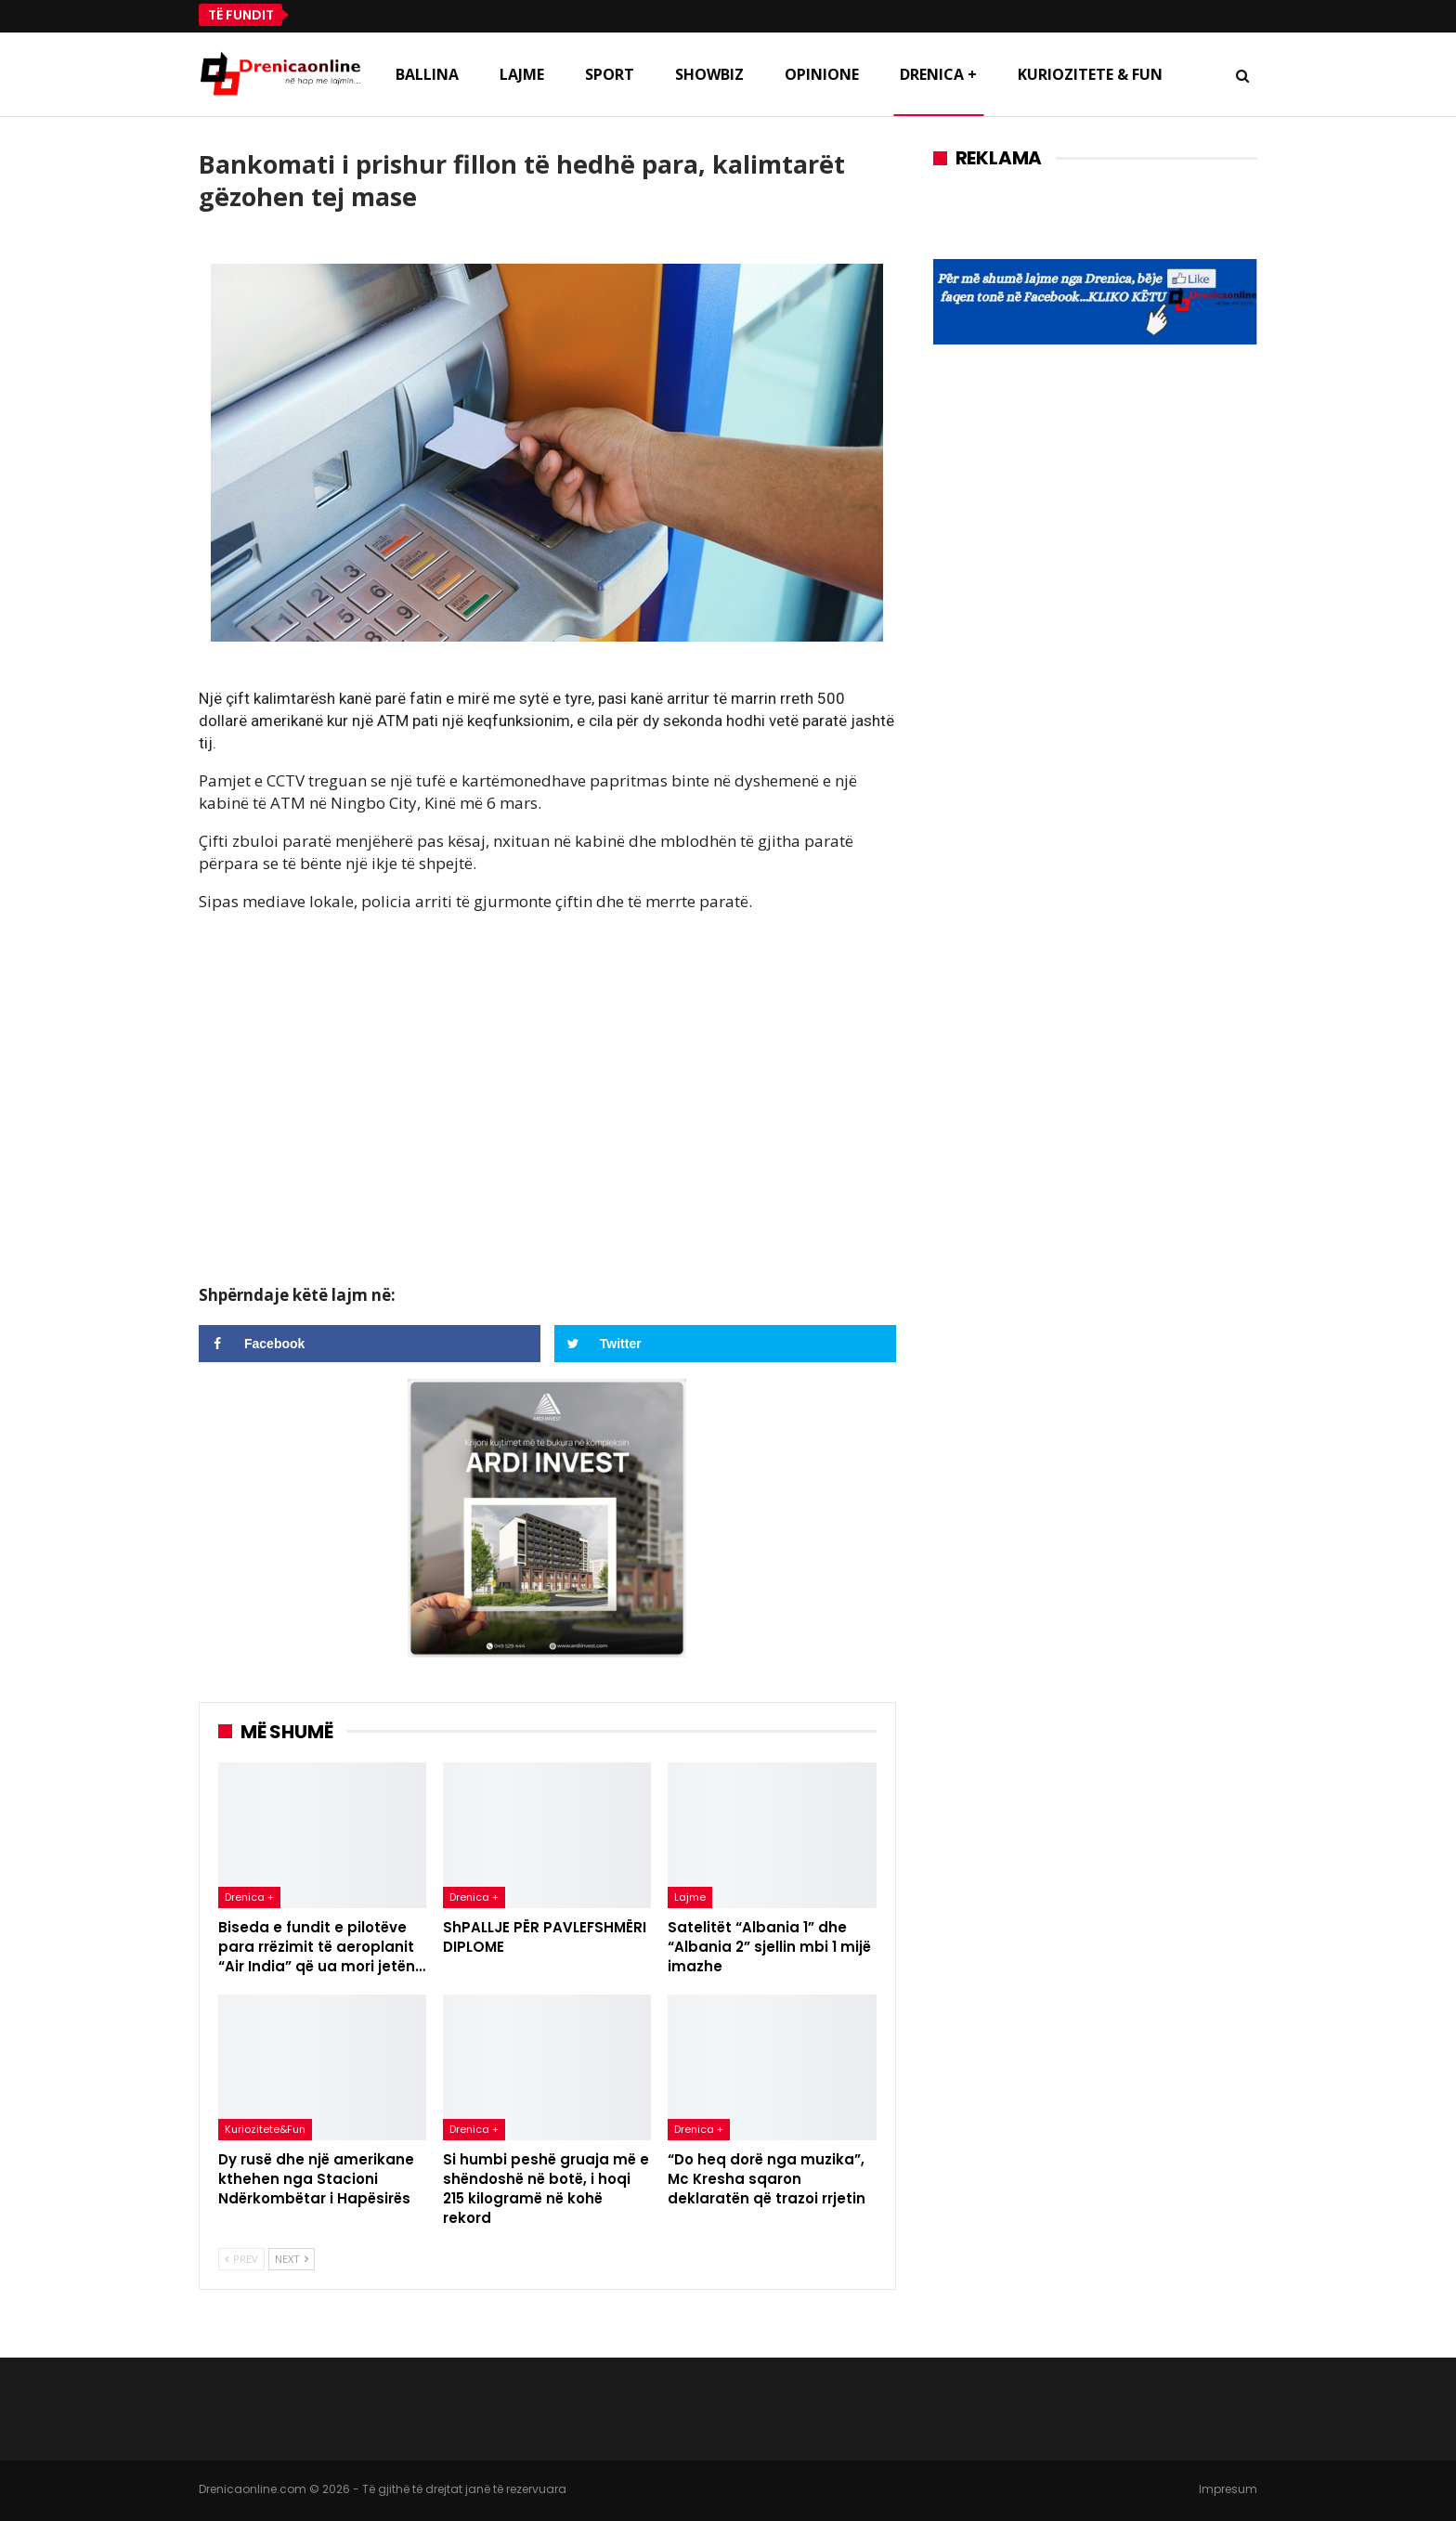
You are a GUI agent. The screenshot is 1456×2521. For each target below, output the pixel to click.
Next (291, 2259)
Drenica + (938, 74)
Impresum (1228, 2489)
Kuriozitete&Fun (265, 2129)
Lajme (522, 74)
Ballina (427, 74)
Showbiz (709, 74)
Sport (609, 74)
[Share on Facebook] (369, 1343)
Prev (241, 2259)
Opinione (822, 74)
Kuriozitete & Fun (1090, 74)
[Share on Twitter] (725, 1343)
